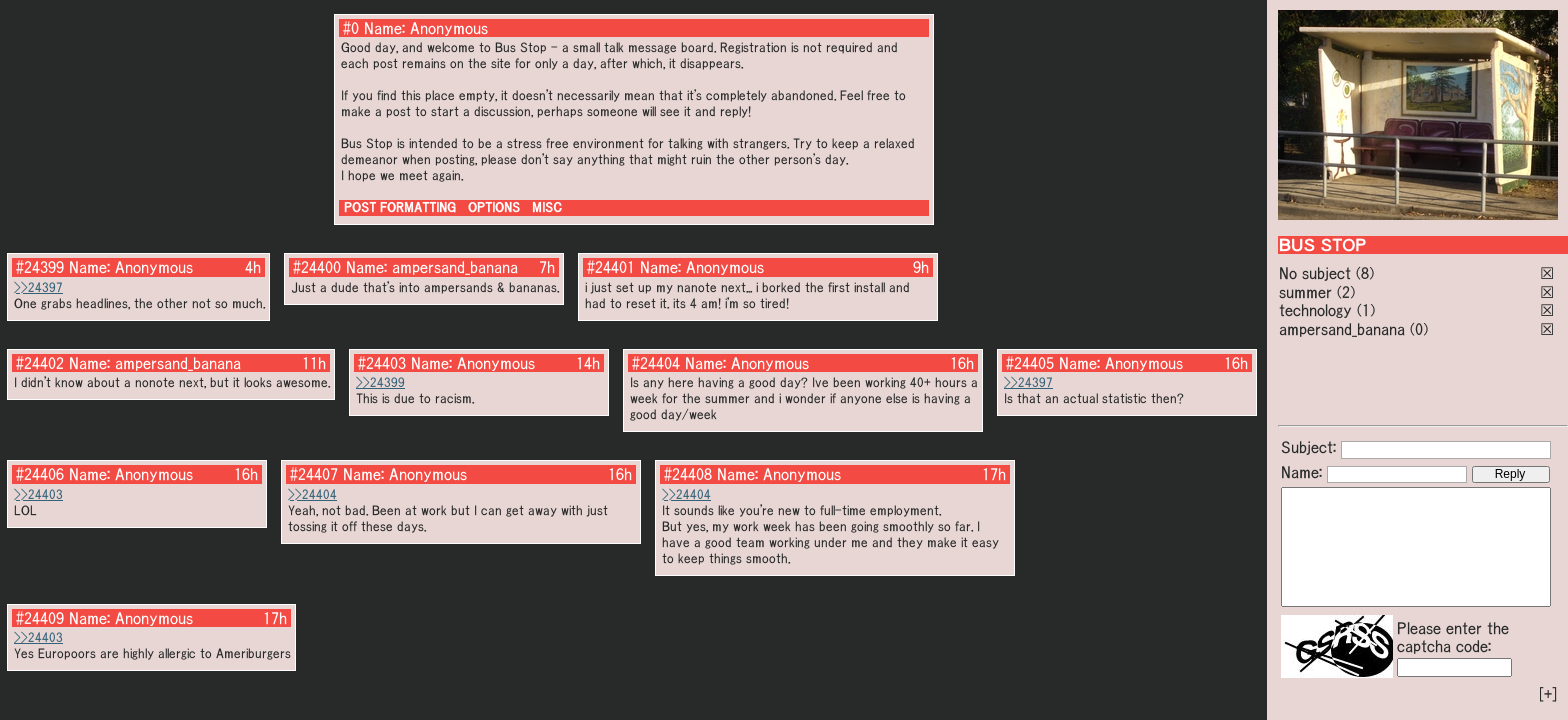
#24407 (314, 474)
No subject (1317, 273)
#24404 (656, 363)
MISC (547, 207)
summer (1305, 292)
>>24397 (38, 287)
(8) (1365, 273)
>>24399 (380, 382)
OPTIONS (494, 207)
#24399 (40, 267)
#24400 (317, 267)
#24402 (40, 363)
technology (1315, 310)
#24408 (688, 474)
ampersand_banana (1342, 329)
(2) (1346, 292)
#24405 (1030, 363)
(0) (1419, 329)
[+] (1548, 694)
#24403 (382, 363)
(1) (1366, 310)
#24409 (40, 618)
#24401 (611, 267)
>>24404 (312, 494)
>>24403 (38, 494)
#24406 (40, 474)
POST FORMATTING (400, 207)
